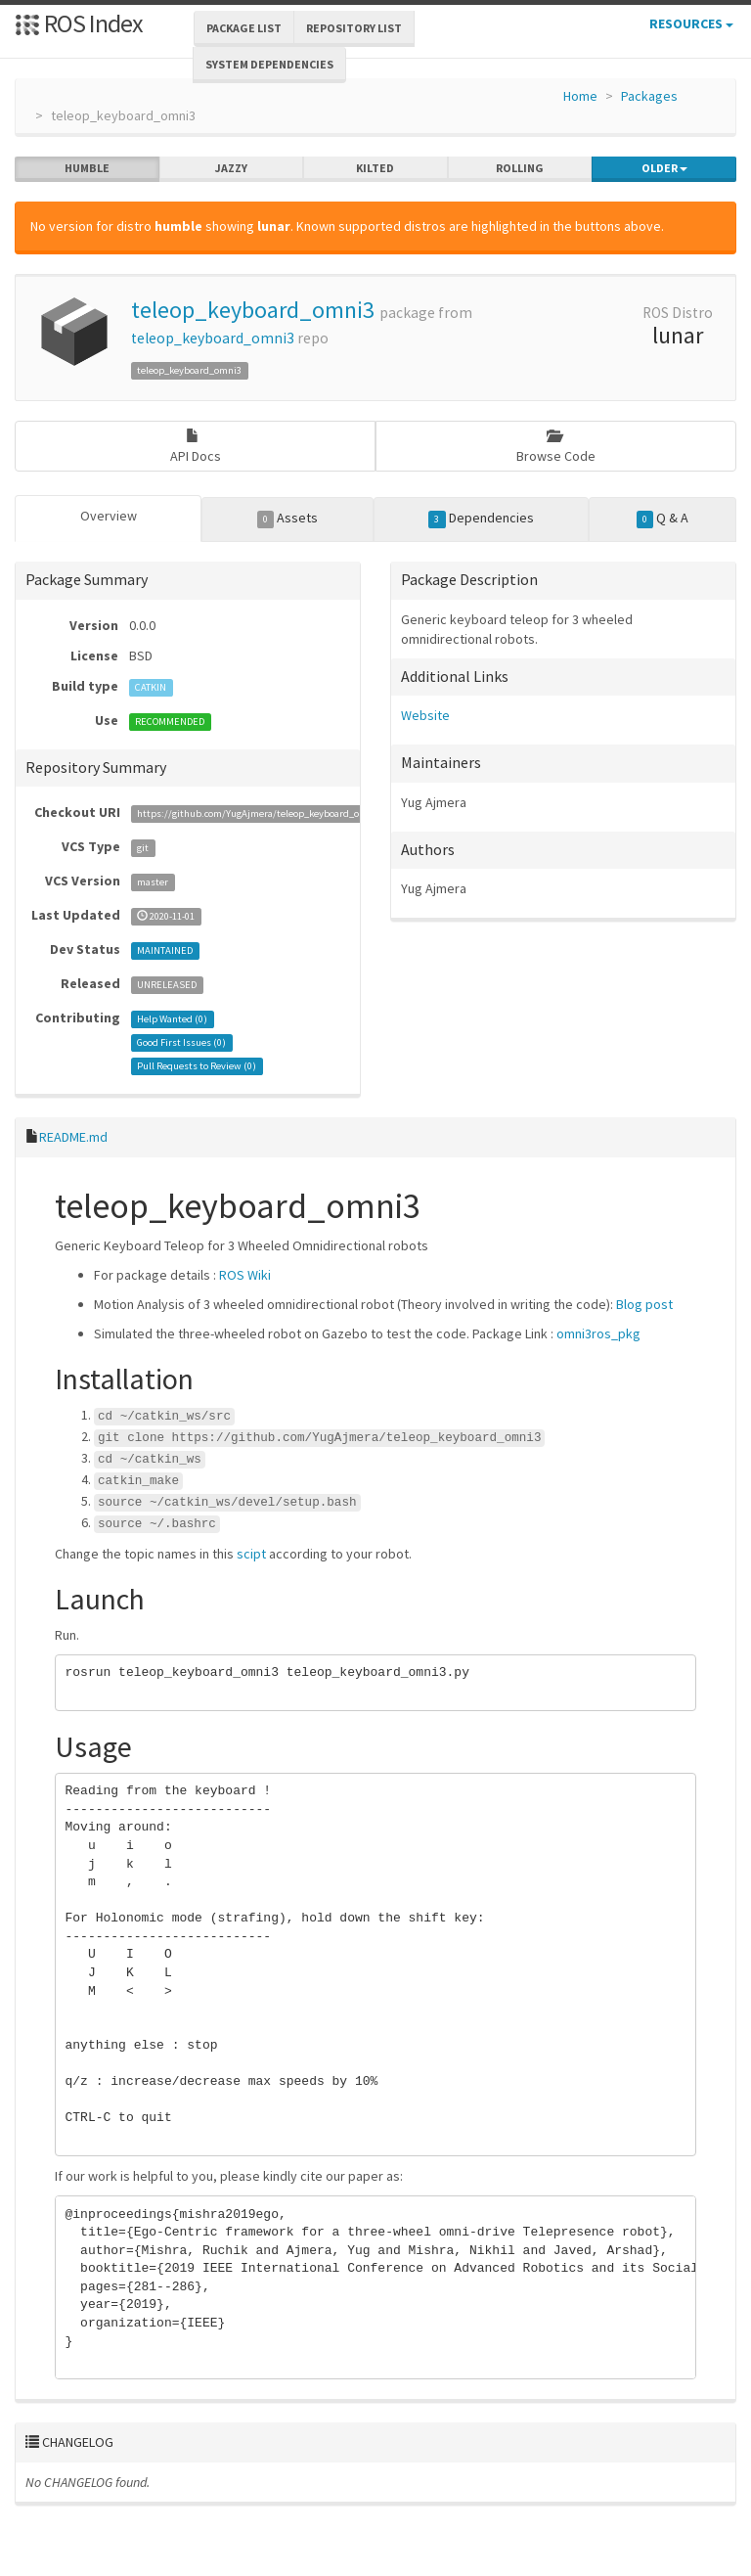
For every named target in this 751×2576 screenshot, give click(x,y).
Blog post (644, 1304)
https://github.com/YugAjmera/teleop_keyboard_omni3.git (266, 813)
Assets (288, 518)
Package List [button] (244, 28)
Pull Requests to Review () (196, 1066)
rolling (520, 168)
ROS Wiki (245, 1275)
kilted (375, 168)
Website (425, 715)
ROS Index (79, 23)
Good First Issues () (181, 1042)
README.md (73, 1137)
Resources (691, 23)
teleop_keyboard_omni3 (253, 309)
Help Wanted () (172, 1019)
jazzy (231, 168)
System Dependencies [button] (269, 64)
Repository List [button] (354, 28)
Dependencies (481, 518)
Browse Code (556, 447)
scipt (251, 1552)
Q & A (663, 518)
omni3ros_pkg (598, 1333)
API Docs (195, 447)
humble (87, 168)
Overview (108, 515)
